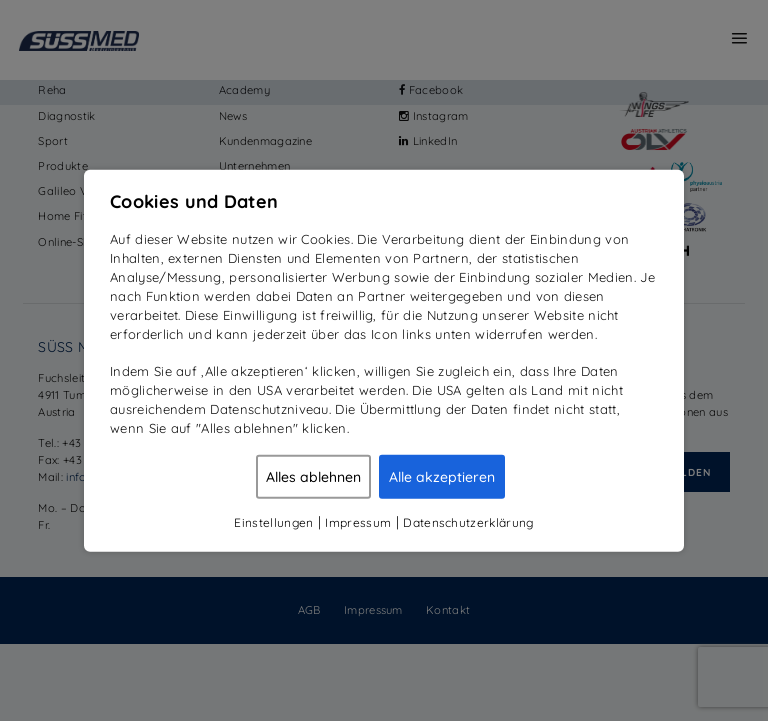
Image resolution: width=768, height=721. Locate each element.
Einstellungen (273, 521)
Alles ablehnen (313, 476)
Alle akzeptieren (442, 476)
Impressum (358, 521)
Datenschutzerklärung (468, 521)
